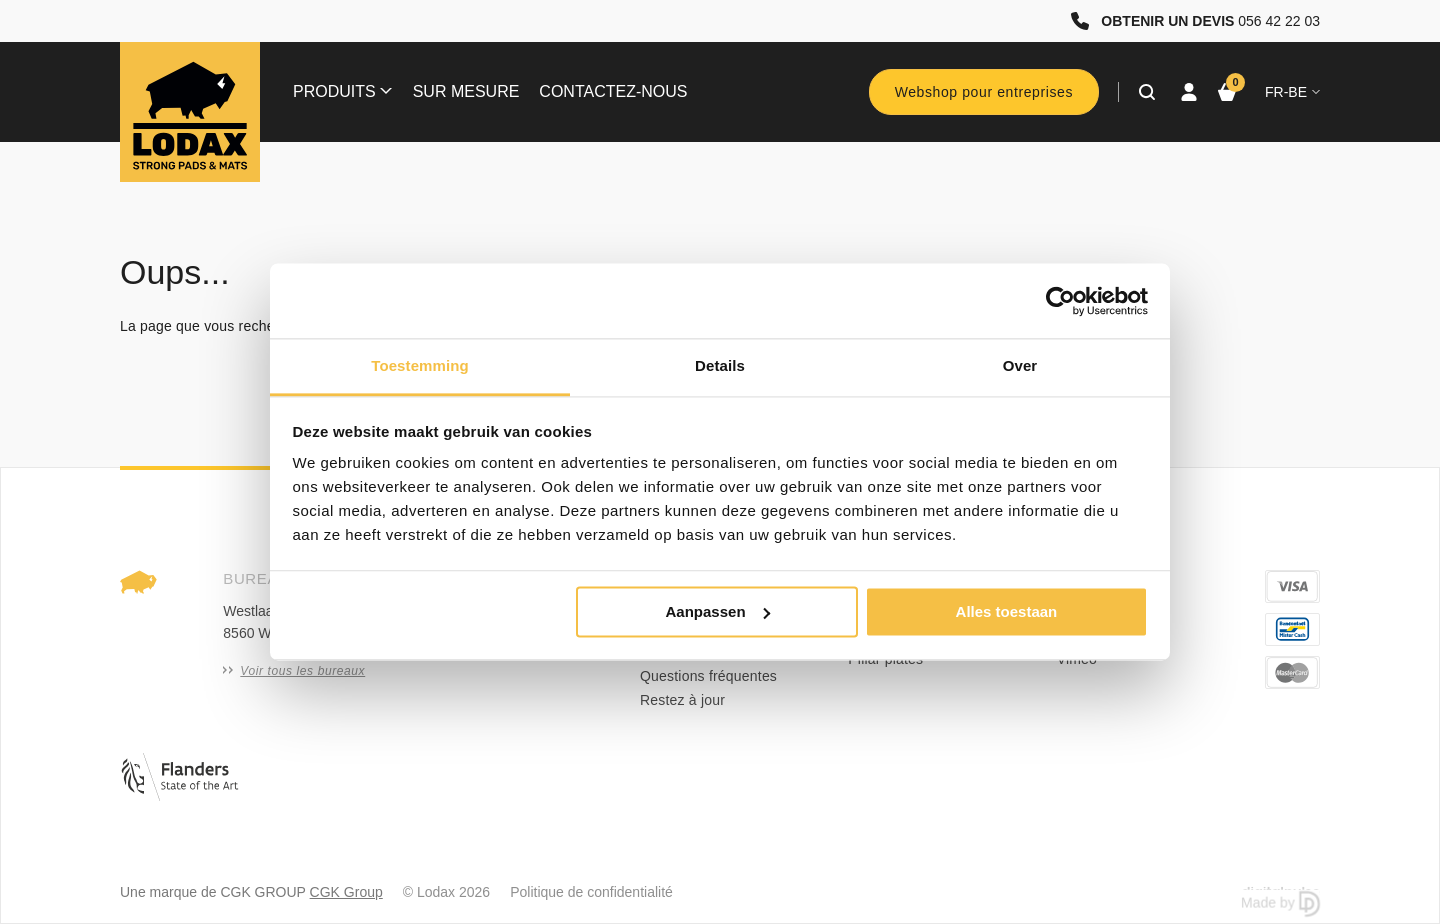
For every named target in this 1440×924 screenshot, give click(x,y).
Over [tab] (1020, 365)
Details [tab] (720, 365)
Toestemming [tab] (420, 365)
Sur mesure (466, 91)
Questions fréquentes (708, 676)
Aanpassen (718, 611)
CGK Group (346, 892)
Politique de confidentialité (591, 892)
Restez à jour (682, 700)
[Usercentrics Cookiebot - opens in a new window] (1060, 301)
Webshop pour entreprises (984, 92)
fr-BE (1292, 92)
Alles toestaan (1007, 611)
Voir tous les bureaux (294, 671)
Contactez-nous (613, 91)
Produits (342, 91)
